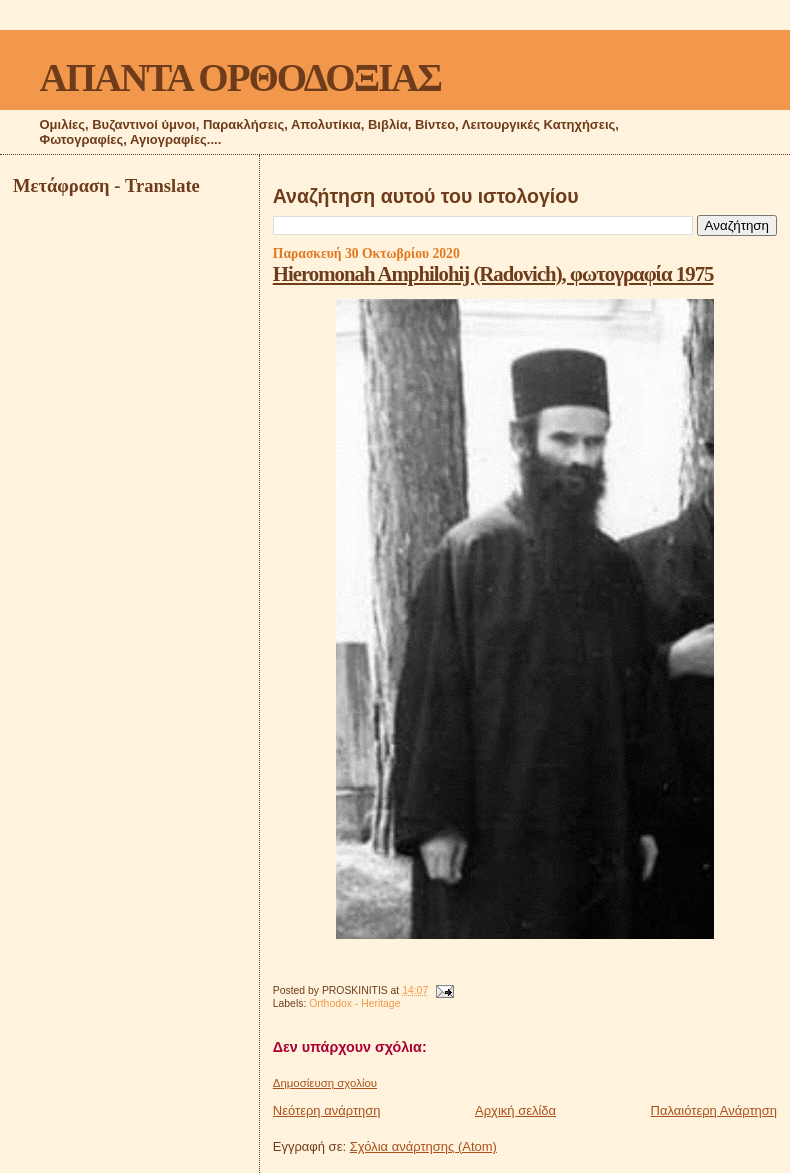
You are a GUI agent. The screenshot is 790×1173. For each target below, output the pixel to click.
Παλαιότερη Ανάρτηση (714, 1110)
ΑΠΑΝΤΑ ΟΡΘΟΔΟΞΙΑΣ (240, 77)
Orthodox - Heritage (354, 1003)
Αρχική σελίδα (515, 1110)
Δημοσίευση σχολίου (325, 1083)
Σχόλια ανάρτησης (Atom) (423, 1146)
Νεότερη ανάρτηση (327, 1110)
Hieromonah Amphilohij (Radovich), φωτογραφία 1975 (493, 273)
